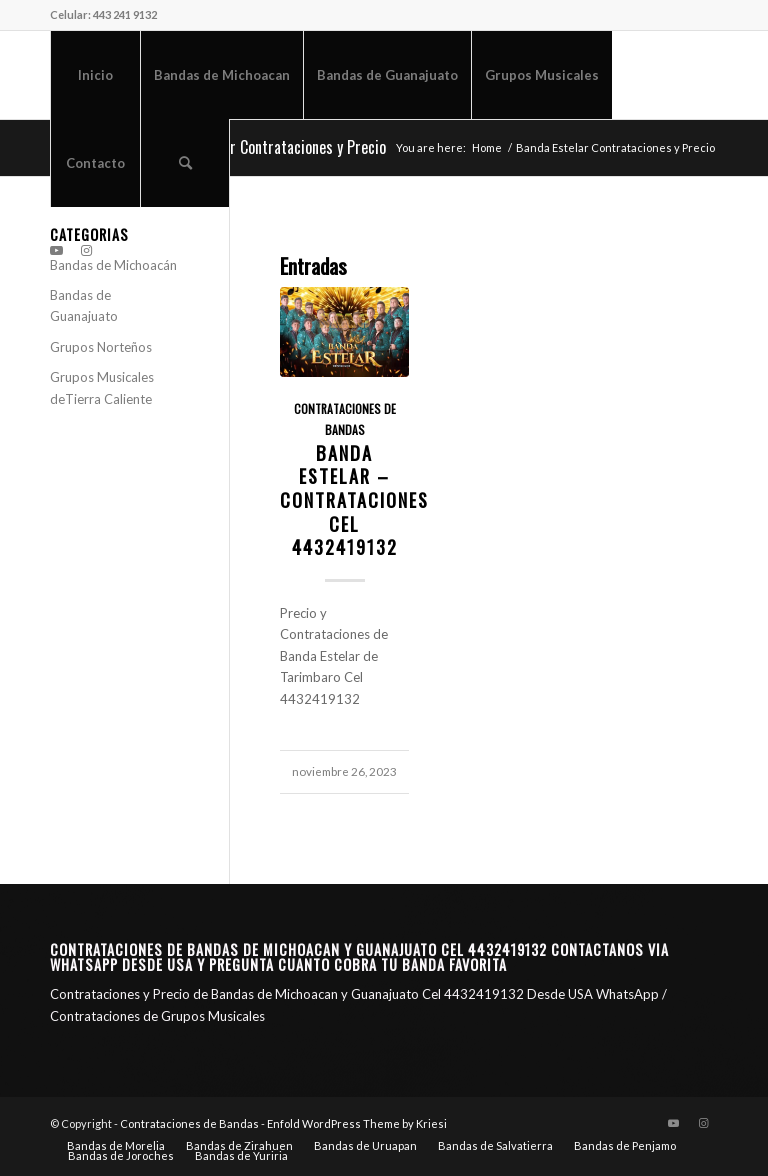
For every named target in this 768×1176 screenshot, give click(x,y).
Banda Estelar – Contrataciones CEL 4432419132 (354, 500)
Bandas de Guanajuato (84, 305)
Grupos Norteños (101, 347)
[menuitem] (95, 75)
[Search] (185, 163)
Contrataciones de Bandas (189, 1123)
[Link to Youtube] (56, 250)
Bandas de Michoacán (113, 265)
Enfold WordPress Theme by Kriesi (357, 1123)
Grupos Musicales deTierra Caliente (102, 387)
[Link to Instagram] (86, 250)
